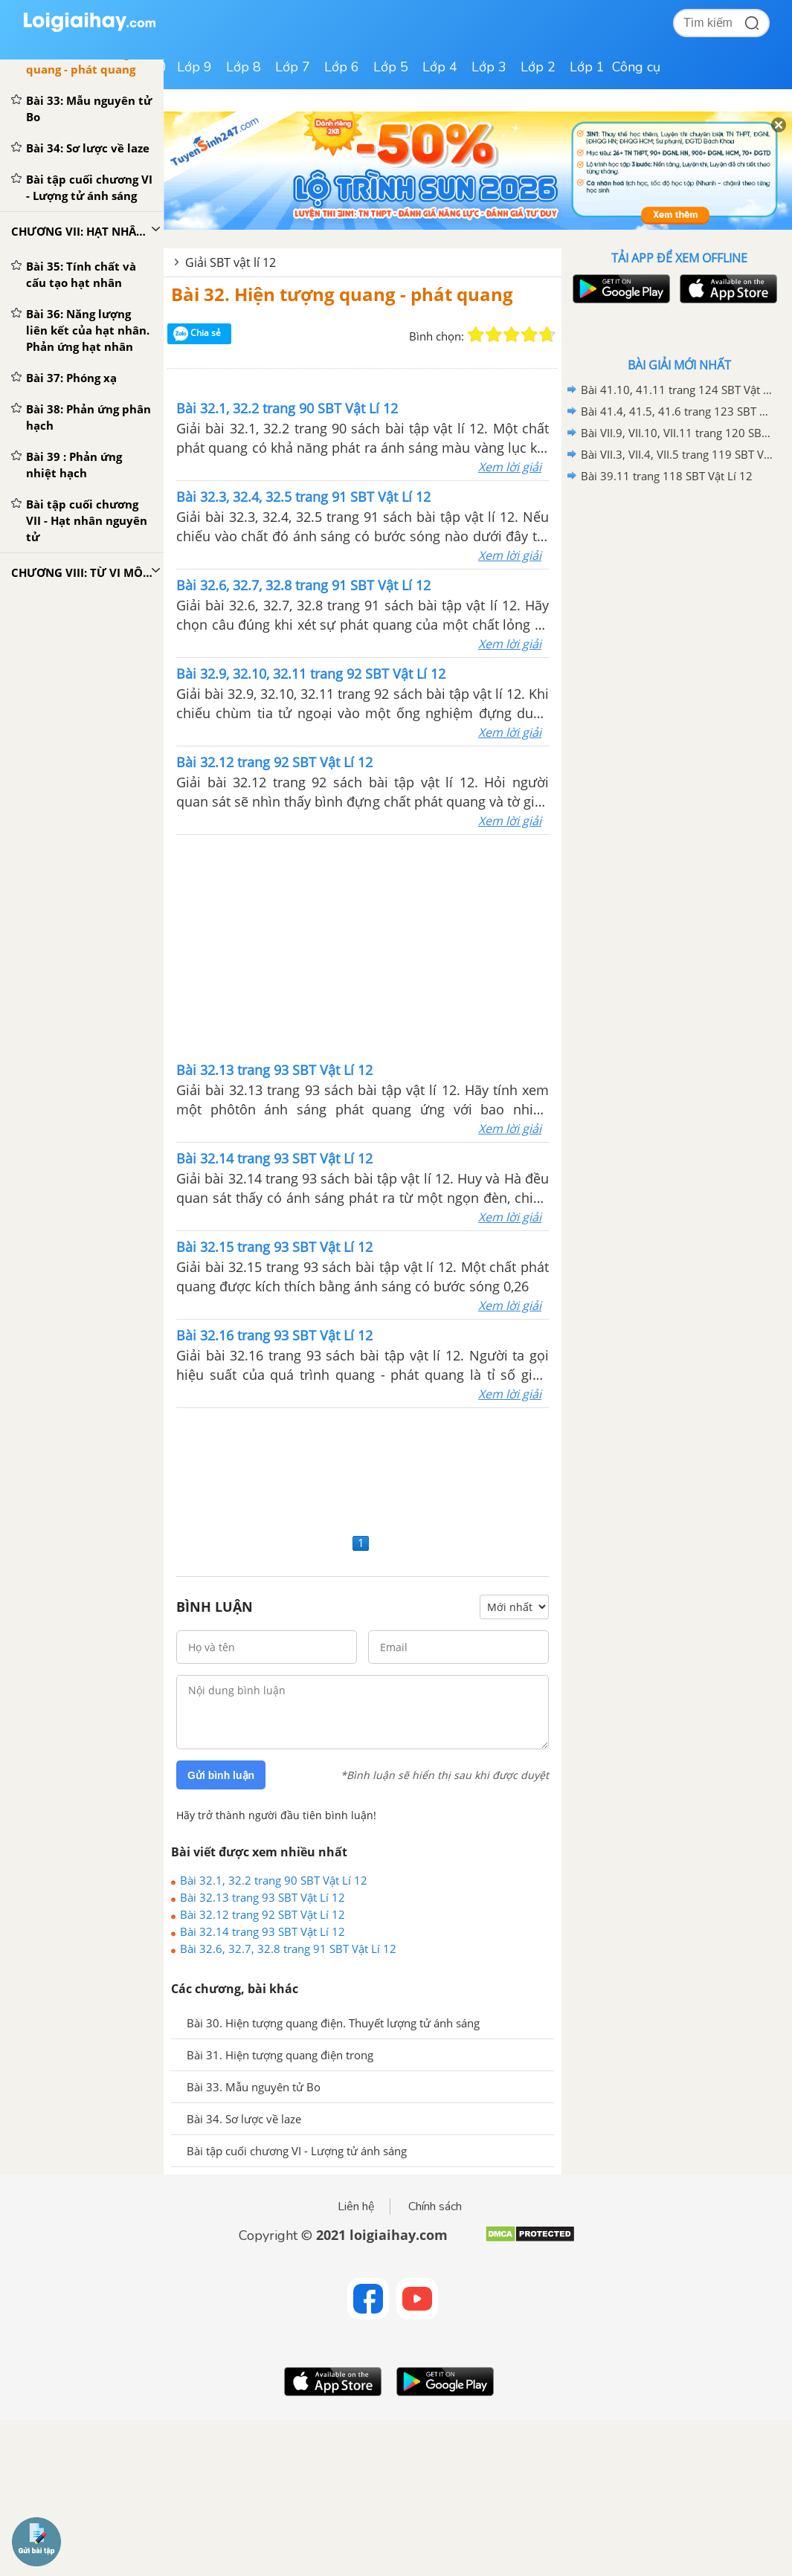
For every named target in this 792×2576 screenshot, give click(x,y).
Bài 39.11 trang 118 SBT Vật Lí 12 (667, 475)
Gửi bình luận (220, 1775)
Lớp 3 (488, 67)
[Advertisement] (363, 946)
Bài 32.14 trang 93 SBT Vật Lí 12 (262, 1931)
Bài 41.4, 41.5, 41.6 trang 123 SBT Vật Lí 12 (677, 411)
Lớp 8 (243, 67)
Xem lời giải (509, 467)
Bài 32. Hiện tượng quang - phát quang (342, 294)
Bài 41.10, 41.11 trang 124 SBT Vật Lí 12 (677, 389)
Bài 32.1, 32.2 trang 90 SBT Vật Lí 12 (273, 1880)
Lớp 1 (587, 67)
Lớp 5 (390, 67)
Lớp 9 (194, 67)
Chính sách (435, 2206)
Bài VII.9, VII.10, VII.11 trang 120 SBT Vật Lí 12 (677, 432)
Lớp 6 (341, 67)
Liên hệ (356, 2206)
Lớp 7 (292, 67)
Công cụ (636, 67)
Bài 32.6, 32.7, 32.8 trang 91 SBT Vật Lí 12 (288, 1948)
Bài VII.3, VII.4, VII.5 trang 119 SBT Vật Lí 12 (677, 454)
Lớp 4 (439, 67)
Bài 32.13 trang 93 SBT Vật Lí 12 (262, 1897)
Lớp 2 (538, 67)
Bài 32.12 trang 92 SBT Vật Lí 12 (262, 1914)
